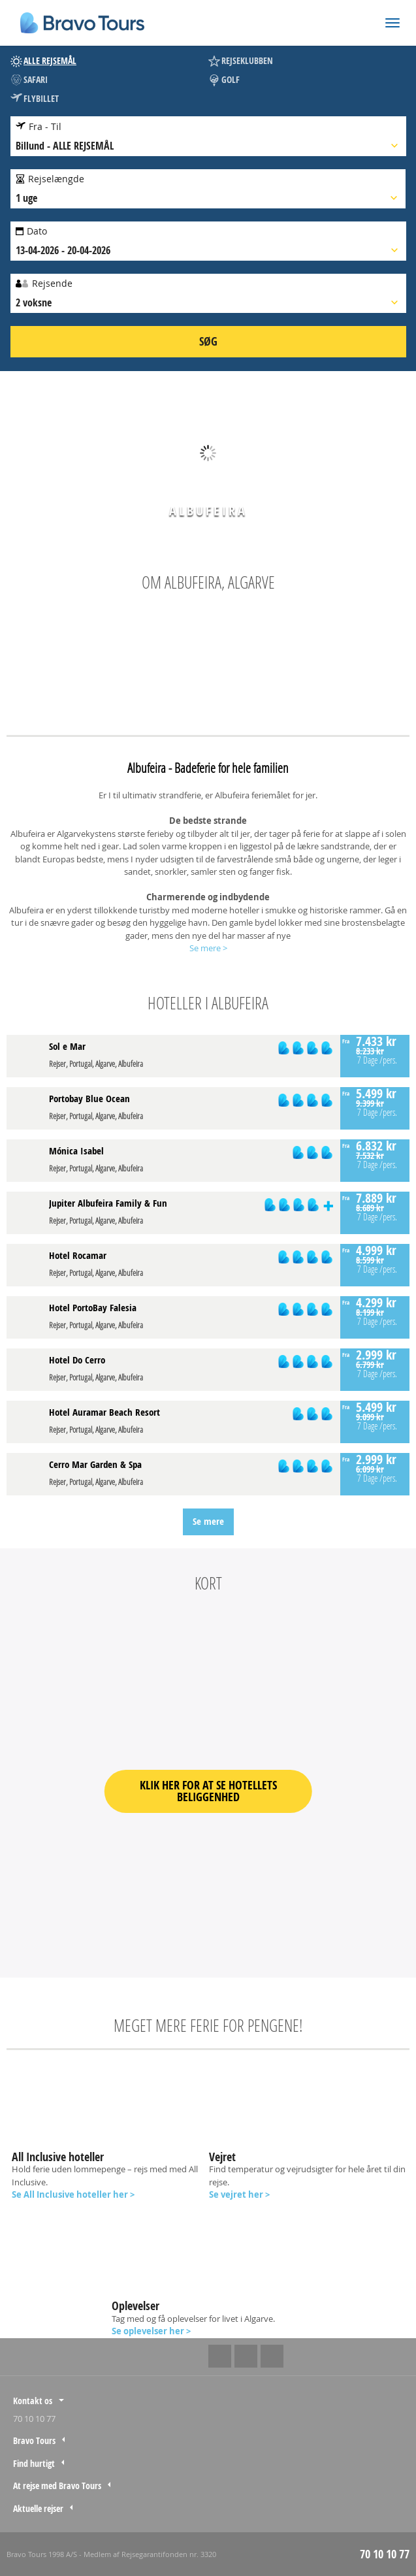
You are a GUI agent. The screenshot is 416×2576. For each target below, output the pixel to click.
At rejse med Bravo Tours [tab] (57, 2485)
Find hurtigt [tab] (34, 2463)
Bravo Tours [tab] (34, 2440)
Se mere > (208, 948)
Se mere (208, 1521)
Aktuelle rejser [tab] (38, 2508)
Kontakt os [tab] (32, 2400)
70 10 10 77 (34, 2418)
